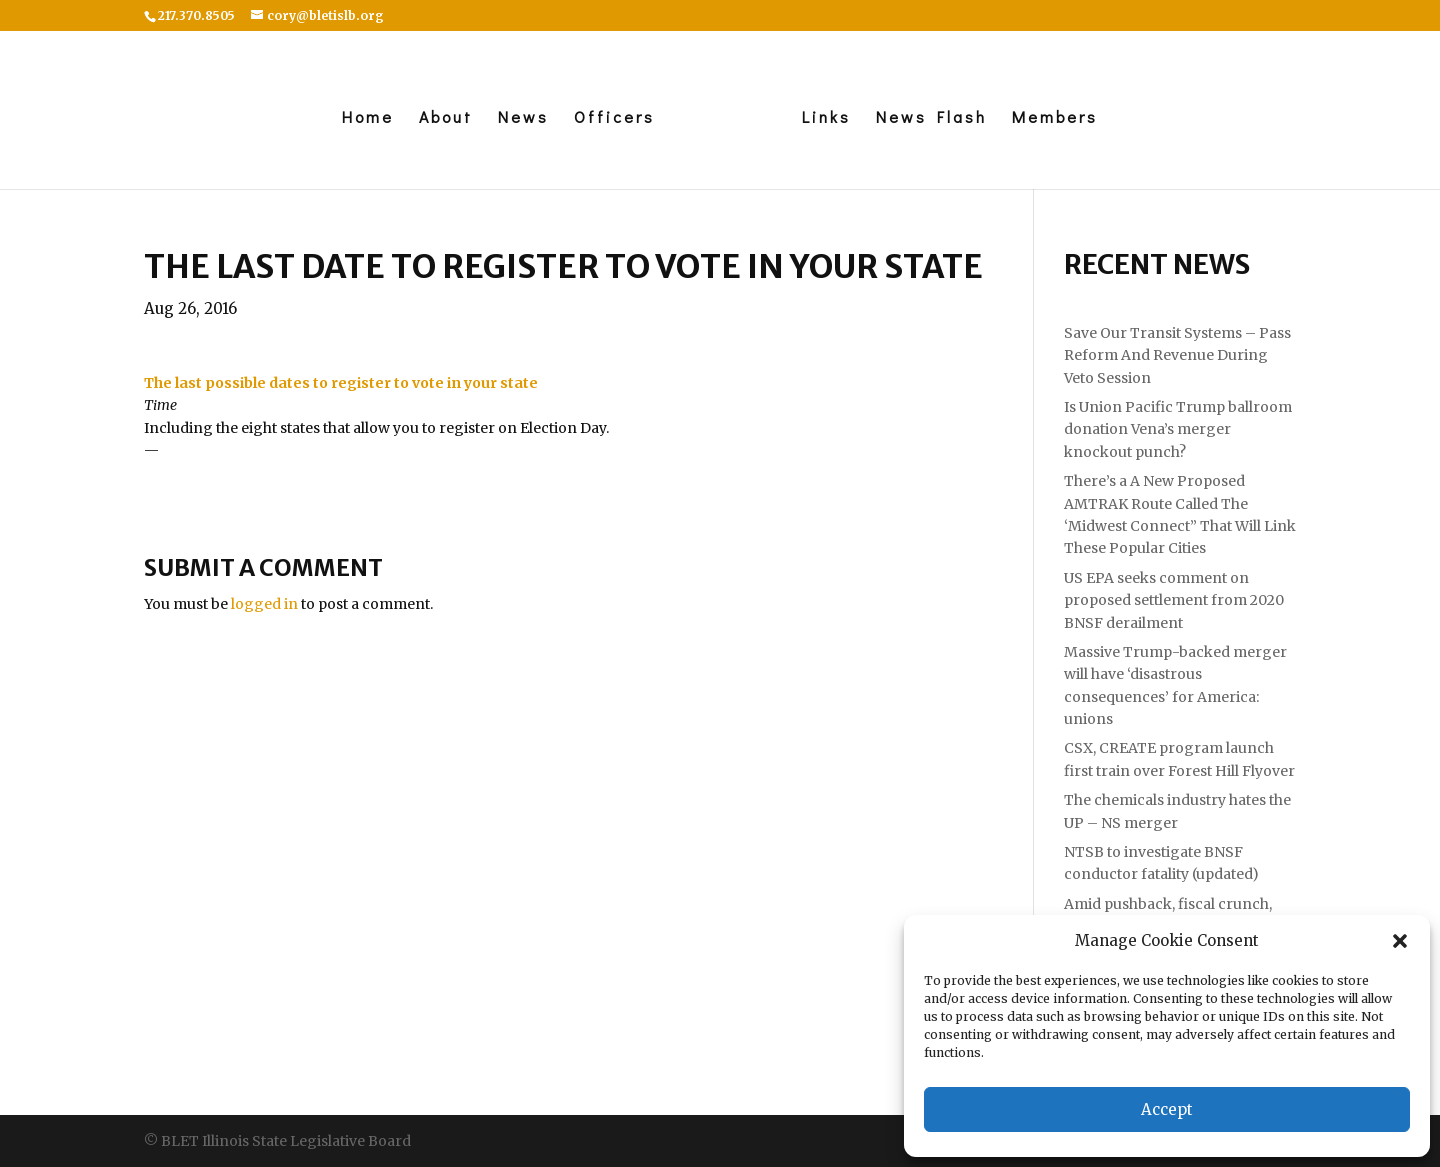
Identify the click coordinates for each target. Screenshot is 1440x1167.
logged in (264, 604)
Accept (1167, 1109)
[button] (1400, 941)
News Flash (931, 118)
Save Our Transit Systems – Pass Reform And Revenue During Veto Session (1177, 355)
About (446, 118)
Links (826, 118)
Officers (614, 118)
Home (368, 118)
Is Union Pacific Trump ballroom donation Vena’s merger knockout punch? (1178, 429)
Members (1055, 118)
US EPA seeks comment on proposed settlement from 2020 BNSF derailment (1174, 600)
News (523, 118)
